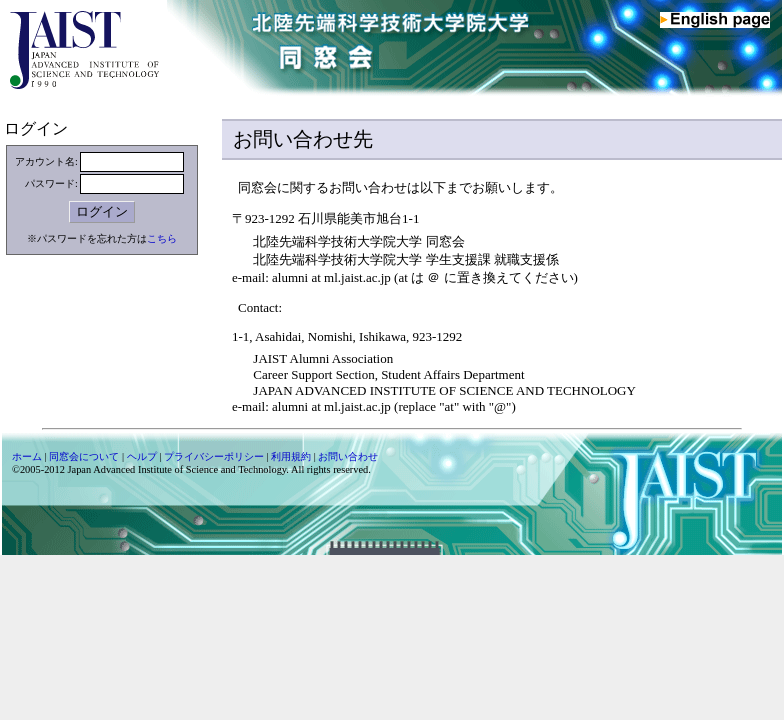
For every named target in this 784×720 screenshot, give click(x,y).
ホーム (27, 456)
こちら (162, 238)
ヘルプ (142, 456)
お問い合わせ (348, 456)
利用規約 (291, 456)
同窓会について (84, 456)
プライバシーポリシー (214, 456)
